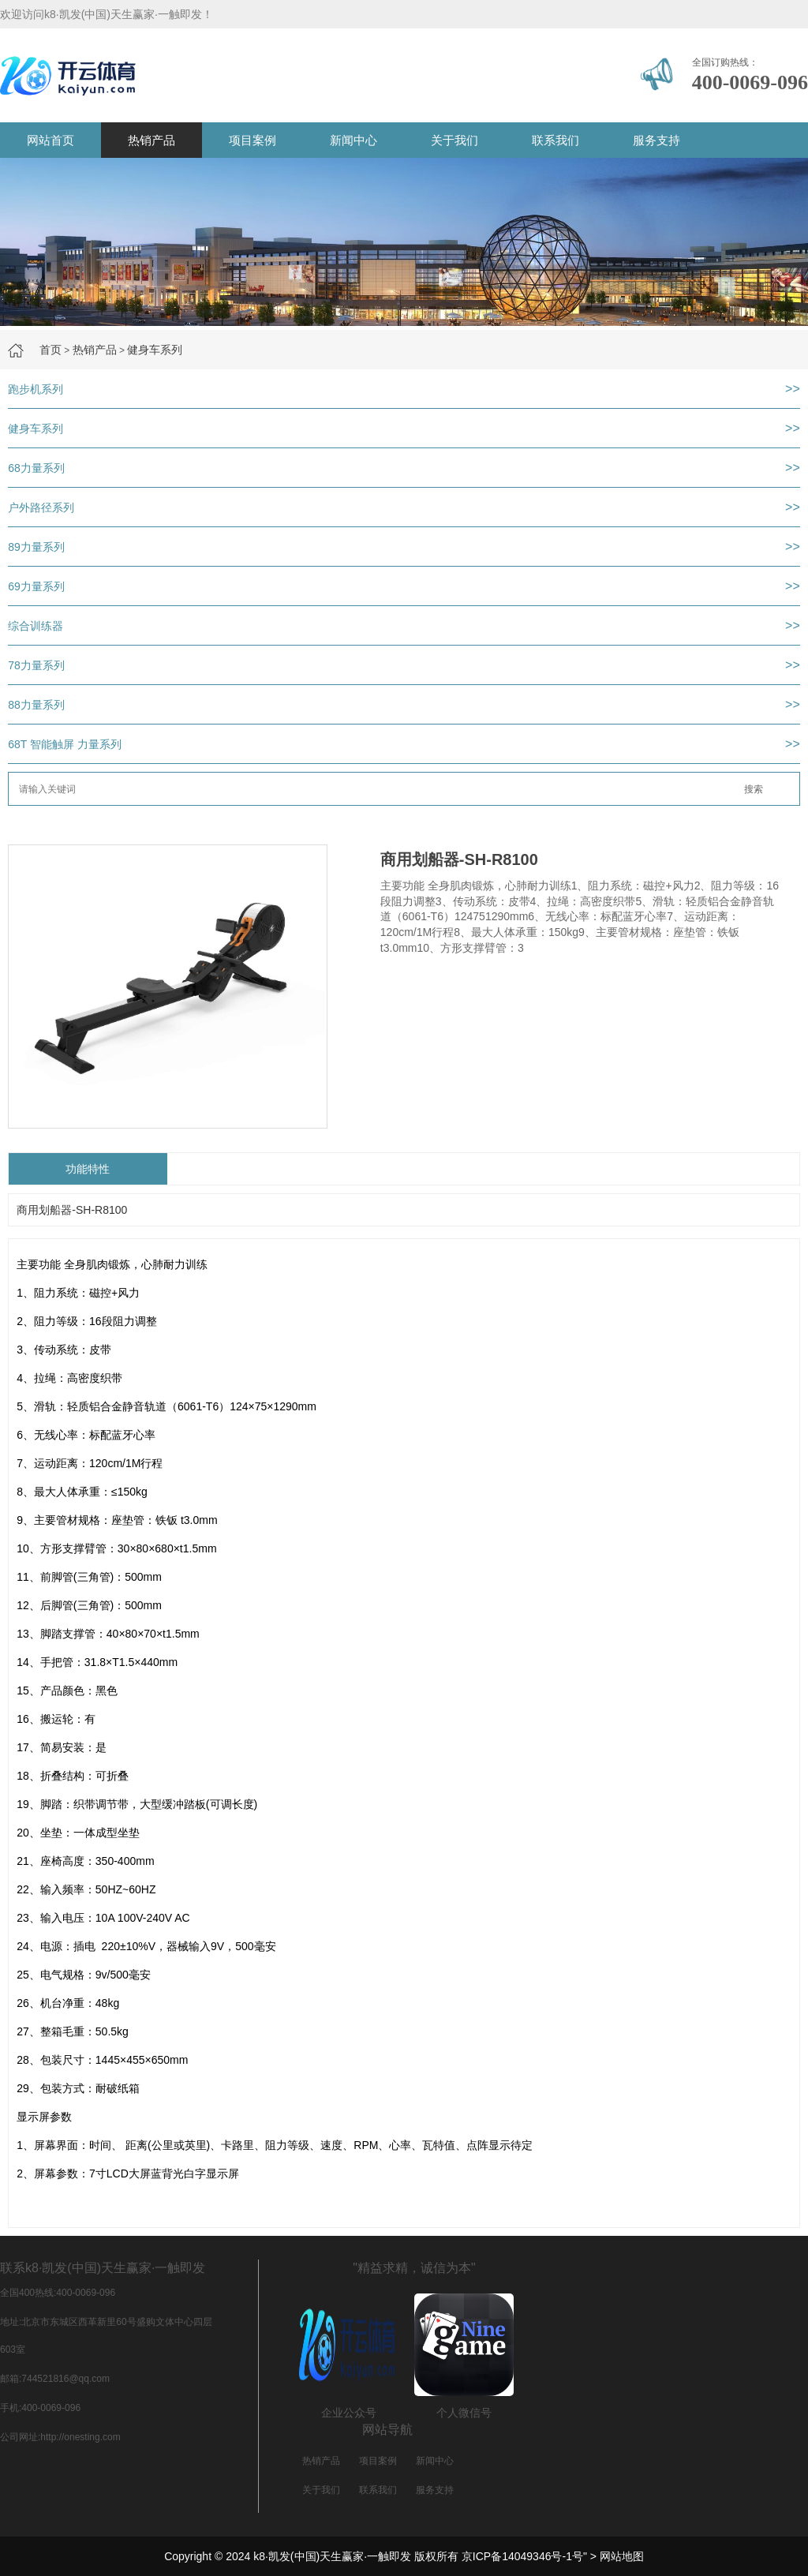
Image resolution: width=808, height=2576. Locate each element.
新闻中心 (353, 140)
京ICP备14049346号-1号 (522, 2556)
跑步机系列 (35, 389)
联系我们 (555, 140)
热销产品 (151, 140)
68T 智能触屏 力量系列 (65, 744)
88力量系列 (36, 704)
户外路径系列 (41, 507)
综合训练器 (35, 626)
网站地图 (622, 2556)
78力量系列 (36, 665)
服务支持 (656, 140)
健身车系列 (154, 349)
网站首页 (50, 140)
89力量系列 (36, 547)
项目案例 (252, 140)
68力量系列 (36, 468)
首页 (50, 349)
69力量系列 (36, 586)
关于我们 (454, 140)
